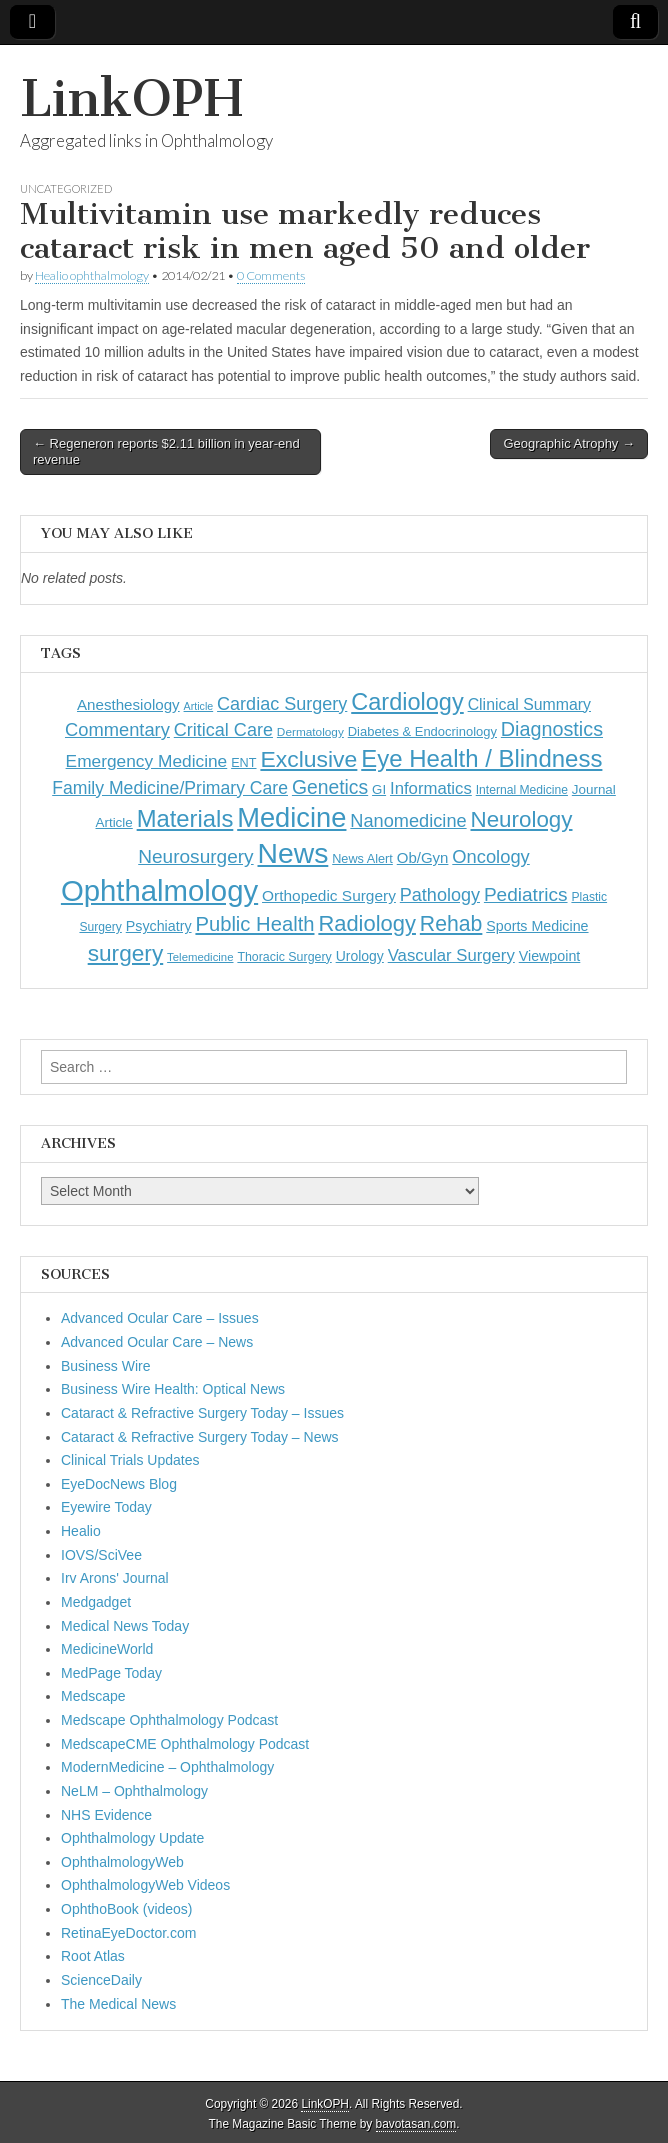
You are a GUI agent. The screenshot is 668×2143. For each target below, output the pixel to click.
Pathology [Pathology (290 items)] (440, 895)
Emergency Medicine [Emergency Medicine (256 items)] (147, 761)
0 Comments (271, 275)
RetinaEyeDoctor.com (128, 1933)
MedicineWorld (107, 1649)
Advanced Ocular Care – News (157, 1342)
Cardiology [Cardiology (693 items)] (407, 702)
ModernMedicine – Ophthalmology (167, 1767)
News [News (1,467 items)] (293, 853)
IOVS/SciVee (101, 1555)
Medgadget (96, 1602)
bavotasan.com (416, 2124)
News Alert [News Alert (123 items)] (362, 859)
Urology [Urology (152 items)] (360, 956)
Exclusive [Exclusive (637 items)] (308, 759)
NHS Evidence (106, 1815)
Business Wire (105, 1366)
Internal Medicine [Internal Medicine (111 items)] (522, 790)
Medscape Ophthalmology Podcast (169, 1720)
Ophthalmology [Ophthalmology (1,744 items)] (159, 890)
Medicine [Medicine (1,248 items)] (291, 817)
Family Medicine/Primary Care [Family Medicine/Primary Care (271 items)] (170, 788)
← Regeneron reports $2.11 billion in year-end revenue (166, 451)
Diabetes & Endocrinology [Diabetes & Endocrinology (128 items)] (422, 731)
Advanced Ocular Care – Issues (160, 1318)
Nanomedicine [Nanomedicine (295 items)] (408, 821)
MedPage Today (111, 1673)
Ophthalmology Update (132, 1838)
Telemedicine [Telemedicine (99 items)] (200, 957)
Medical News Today (125, 1626)
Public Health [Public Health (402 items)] (254, 924)
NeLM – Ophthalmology (134, 1791)
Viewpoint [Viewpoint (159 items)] (550, 956)
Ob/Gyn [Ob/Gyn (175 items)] (423, 857)
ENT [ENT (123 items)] (243, 763)
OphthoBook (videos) (127, 1909)
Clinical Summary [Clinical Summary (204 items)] (529, 704)
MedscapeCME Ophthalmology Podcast (185, 1744)
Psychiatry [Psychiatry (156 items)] (159, 926)
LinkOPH (131, 98)
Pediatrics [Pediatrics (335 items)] (526, 894)
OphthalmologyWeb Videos (145, 1885)
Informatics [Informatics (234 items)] (431, 788)
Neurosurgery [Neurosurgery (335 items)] (195, 856)
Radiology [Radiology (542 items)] (367, 923)
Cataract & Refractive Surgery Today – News (200, 1437)
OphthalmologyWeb (122, 1862)
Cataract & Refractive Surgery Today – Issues (202, 1413)
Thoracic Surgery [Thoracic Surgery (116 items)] (284, 957)
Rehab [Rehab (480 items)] (451, 923)
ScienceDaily (101, 1980)
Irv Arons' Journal (115, 1578)
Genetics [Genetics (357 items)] (330, 787)
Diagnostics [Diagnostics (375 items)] (552, 729)
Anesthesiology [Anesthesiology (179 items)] (128, 704)
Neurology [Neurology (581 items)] (522, 819)
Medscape (93, 1696)
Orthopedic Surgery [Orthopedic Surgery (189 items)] (329, 895)
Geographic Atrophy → (569, 443)
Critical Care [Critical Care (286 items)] (223, 730)
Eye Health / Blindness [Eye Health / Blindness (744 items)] (481, 758)
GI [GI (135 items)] (379, 789)
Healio (81, 1531)
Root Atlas (93, 1956)
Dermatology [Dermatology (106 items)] (310, 732)
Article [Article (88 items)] (199, 706)
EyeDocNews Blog (119, 1484)
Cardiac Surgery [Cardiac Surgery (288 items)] (282, 704)
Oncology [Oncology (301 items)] (490, 856)
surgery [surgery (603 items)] (126, 953)
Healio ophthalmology (92, 275)
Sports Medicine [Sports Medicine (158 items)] (537, 926)
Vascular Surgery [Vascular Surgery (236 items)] (451, 955)
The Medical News (118, 2004)
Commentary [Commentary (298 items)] (117, 729)
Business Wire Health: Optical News (173, 1389)
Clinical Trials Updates (130, 1460)
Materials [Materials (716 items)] (185, 818)
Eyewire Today (106, 1507)
